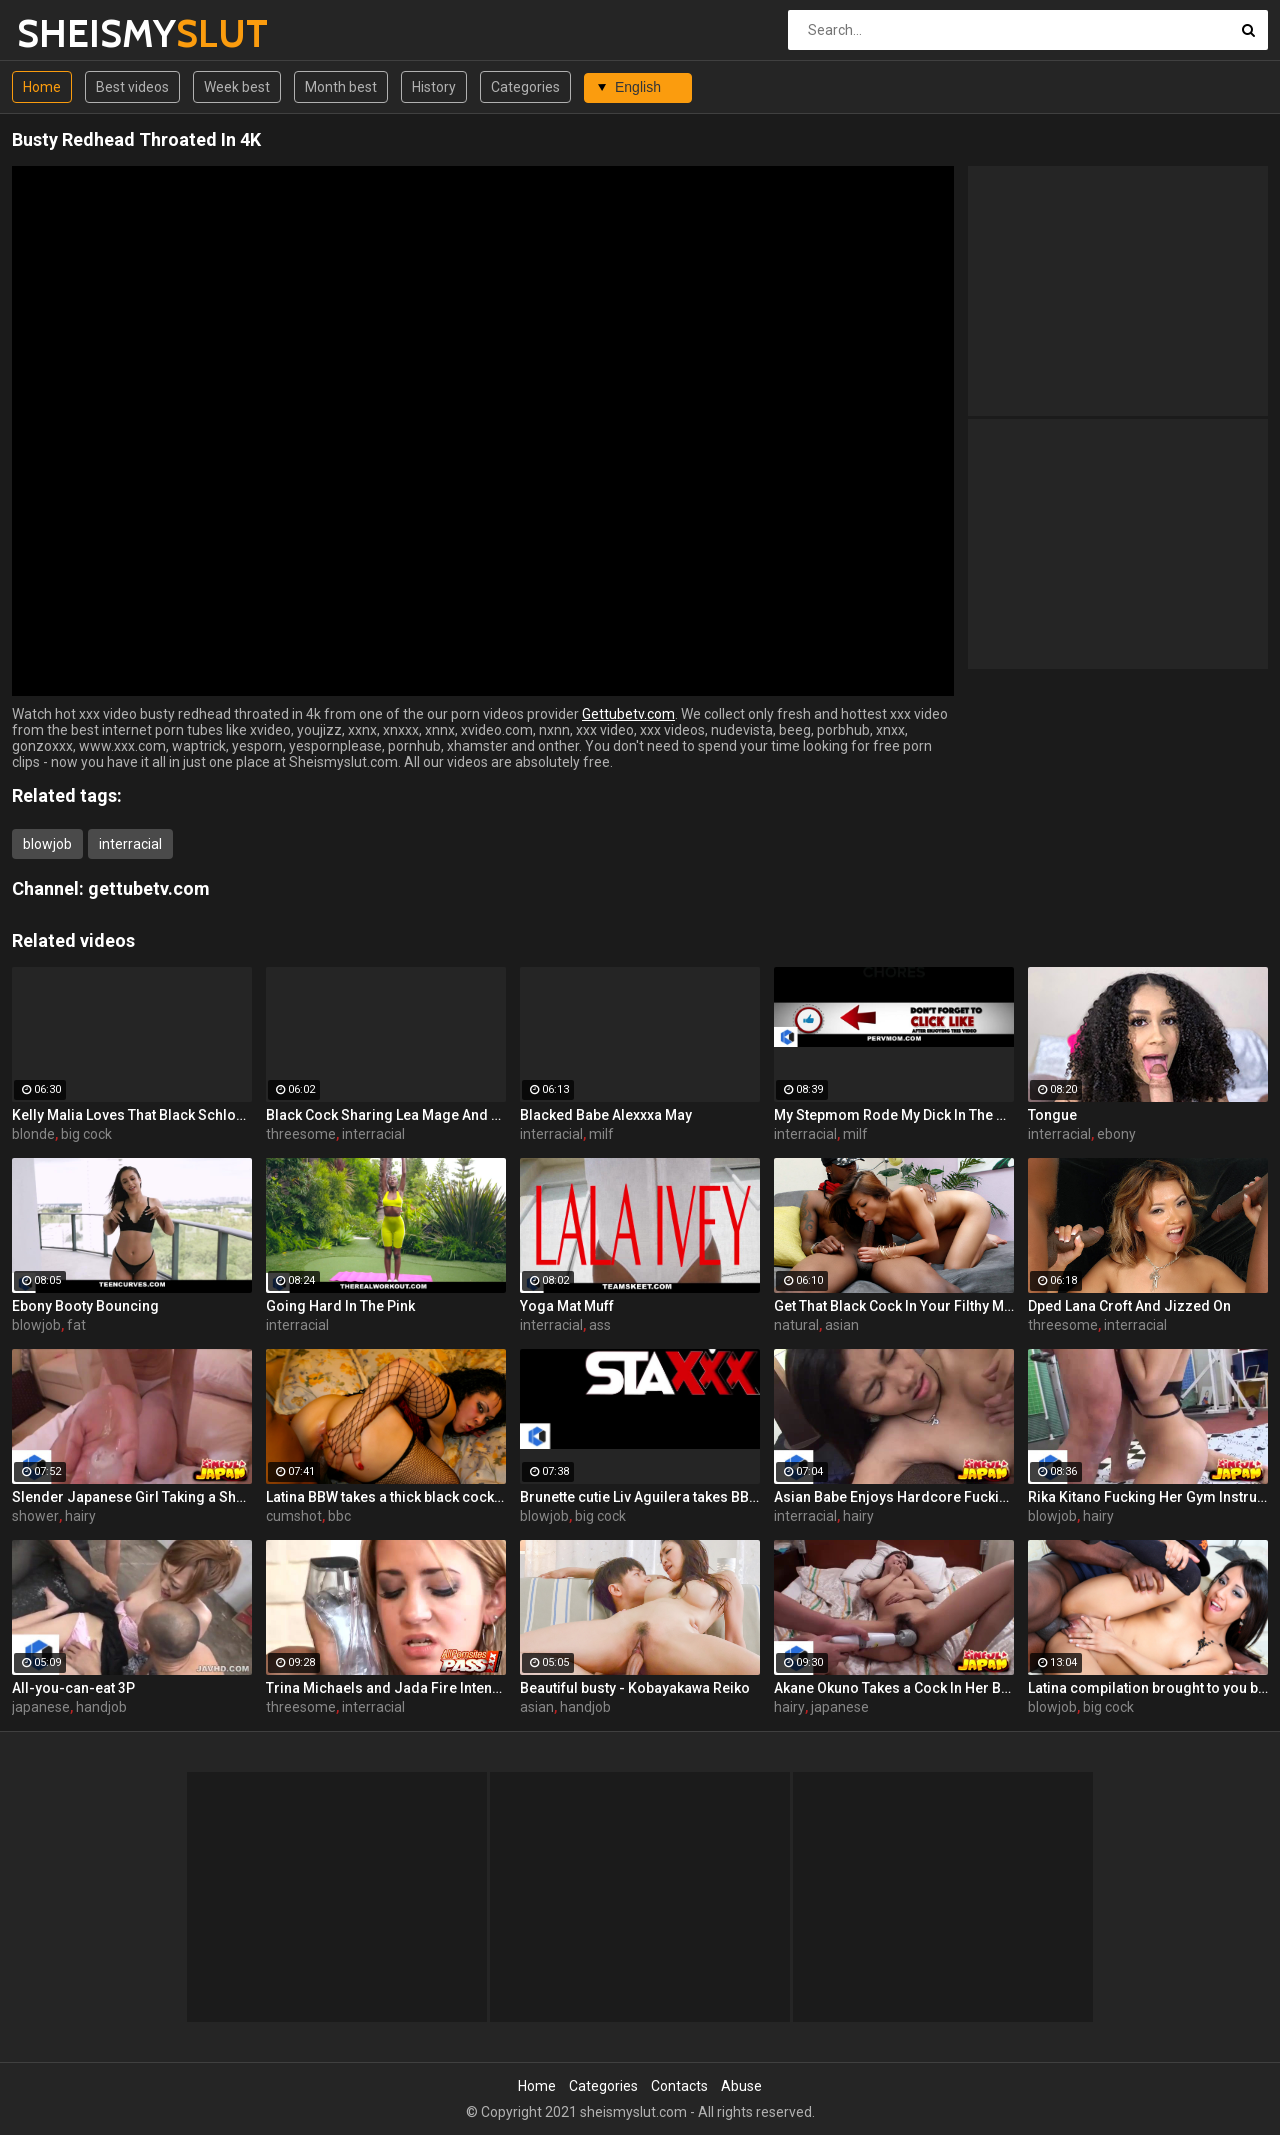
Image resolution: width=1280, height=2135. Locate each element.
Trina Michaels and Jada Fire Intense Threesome (386, 1688)
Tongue (1052, 1115)
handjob (101, 1707)
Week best (237, 87)
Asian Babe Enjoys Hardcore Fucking (894, 1497)
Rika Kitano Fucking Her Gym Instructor (1148, 1497)
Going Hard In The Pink (340, 1306)
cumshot (294, 1516)
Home (42, 87)
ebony (1116, 1134)
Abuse (741, 2086)
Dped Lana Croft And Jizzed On (1129, 1306)
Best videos (132, 87)
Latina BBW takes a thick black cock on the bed (386, 1497)
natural (796, 1325)
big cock (86, 1134)
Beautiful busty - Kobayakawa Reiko (635, 1688)
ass (600, 1325)
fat (76, 1325)
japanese (41, 1707)
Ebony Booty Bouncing (85, 1306)
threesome (301, 1134)
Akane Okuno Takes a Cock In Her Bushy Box (894, 1688)
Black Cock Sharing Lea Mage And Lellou (386, 1115)
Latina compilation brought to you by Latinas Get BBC (1148, 1688)
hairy (80, 1516)
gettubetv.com (149, 888)
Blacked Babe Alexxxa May (606, 1115)
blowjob (47, 844)
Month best (341, 87)
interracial (130, 844)
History (434, 87)
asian (842, 1325)
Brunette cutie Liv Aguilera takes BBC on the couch (640, 1497)
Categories (525, 87)
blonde (33, 1134)
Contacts (679, 2086)
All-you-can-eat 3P (73, 1688)
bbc (339, 1516)
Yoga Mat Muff (567, 1306)
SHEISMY (69, 33)
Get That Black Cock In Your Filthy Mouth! (894, 1306)
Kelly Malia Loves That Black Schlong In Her (132, 1115)
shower (35, 1516)
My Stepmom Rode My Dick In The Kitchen (894, 1115)
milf (601, 1134)
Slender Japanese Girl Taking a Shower (132, 1497)
